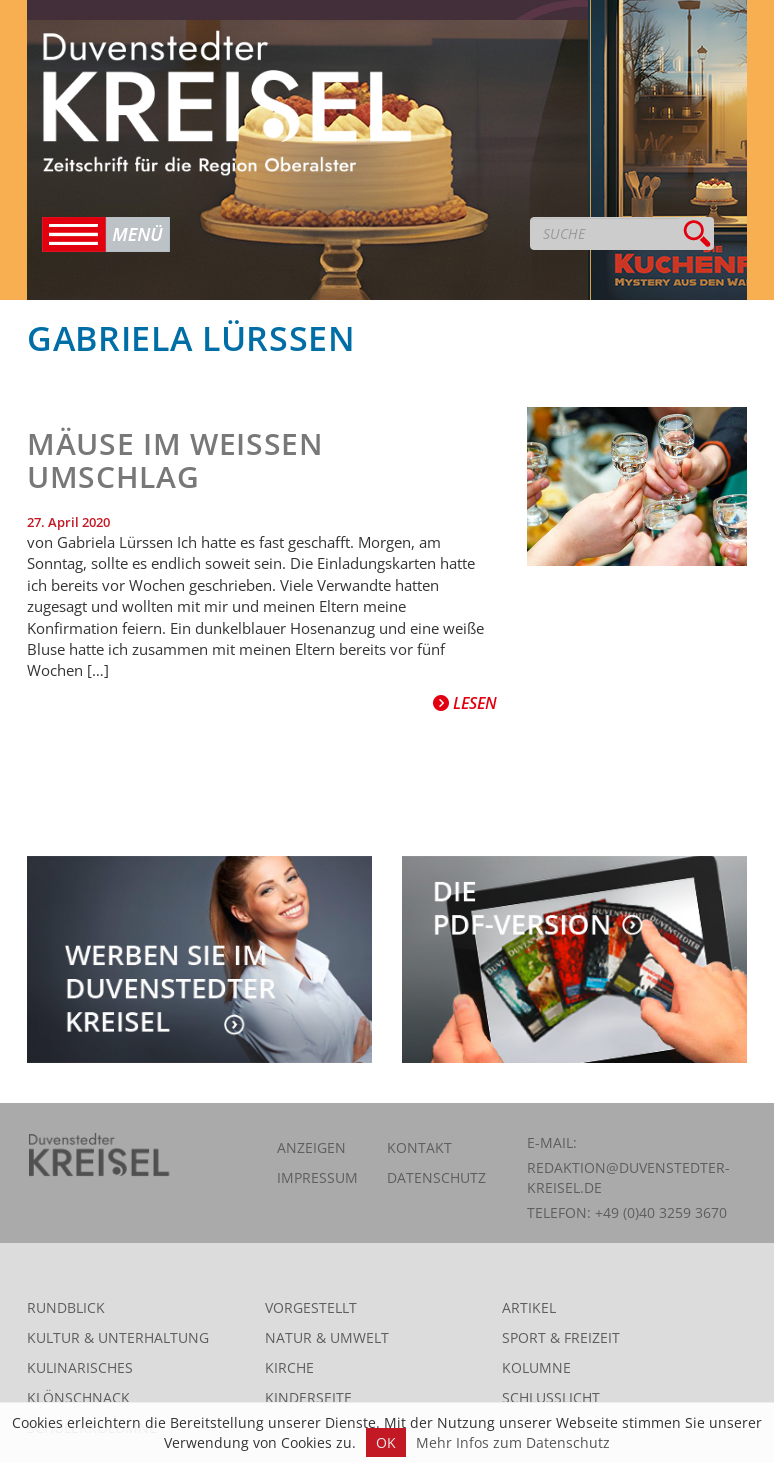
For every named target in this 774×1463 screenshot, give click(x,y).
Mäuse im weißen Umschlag (175, 460)
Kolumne (536, 1367)
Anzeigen (311, 1147)
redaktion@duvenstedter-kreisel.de (628, 1177)
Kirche (289, 1367)
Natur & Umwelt (327, 1337)
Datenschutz (436, 1177)
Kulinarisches (80, 1367)
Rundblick (66, 1307)
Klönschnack (78, 1397)
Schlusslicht (551, 1397)
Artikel (529, 1307)
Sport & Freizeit (561, 1337)
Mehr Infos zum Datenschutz (513, 1442)
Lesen (465, 703)
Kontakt (419, 1147)
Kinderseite (308, 1397)
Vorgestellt (311, 1307)
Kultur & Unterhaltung (118, 1337)
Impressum (317, 1177)
